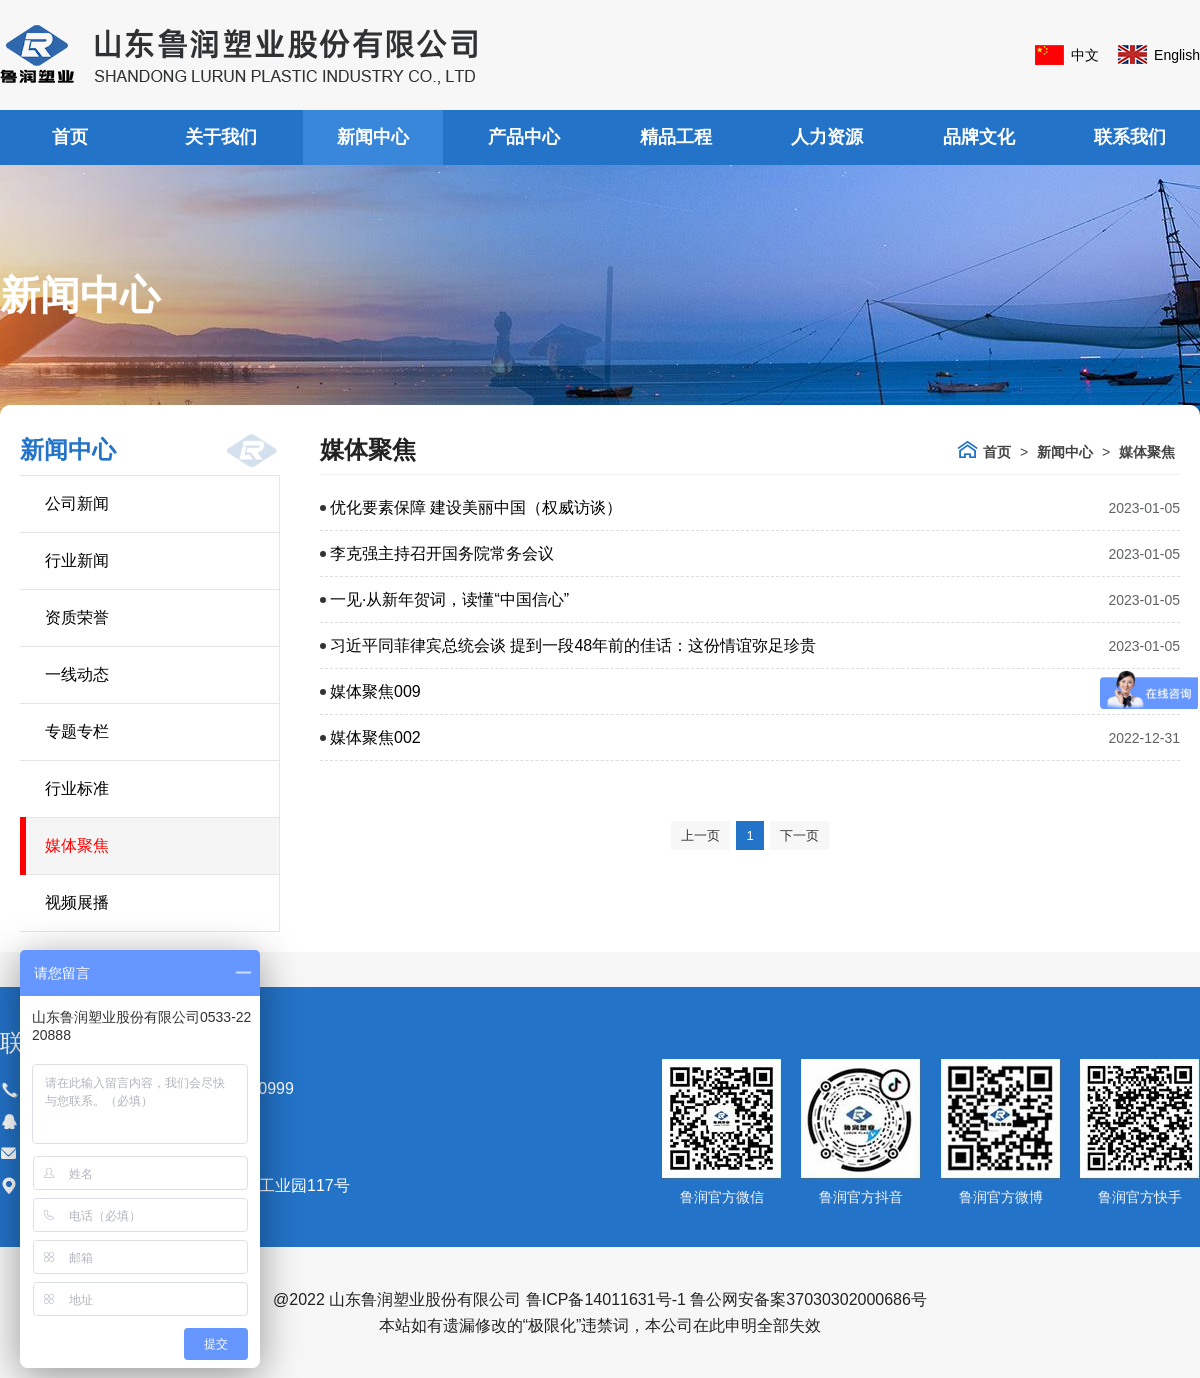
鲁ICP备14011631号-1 (606, 1299)
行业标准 (77, 788)
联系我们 (1130, 137)
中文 (1085, 55)
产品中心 (524, 137)
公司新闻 (77, 503)
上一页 (700, 835)
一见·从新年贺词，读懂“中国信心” (449, 599)
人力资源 (827, 137)
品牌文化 (979, 137)
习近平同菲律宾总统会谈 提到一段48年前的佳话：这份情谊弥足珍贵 (573, 645)
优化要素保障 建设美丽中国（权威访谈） (476, 507)
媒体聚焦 (77, 845)
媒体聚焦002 (375, 737)
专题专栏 (77, 731)
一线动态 (77, 674)
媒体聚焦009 (375, 691)
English (1177, 55)
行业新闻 (77, 560)
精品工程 (676, 137)
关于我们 (221, 137)
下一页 (799, 835)
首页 (70, 137)
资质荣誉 (77, 617)
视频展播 (77, 902)
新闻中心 (373, 137)
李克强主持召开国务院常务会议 (442, 553)
